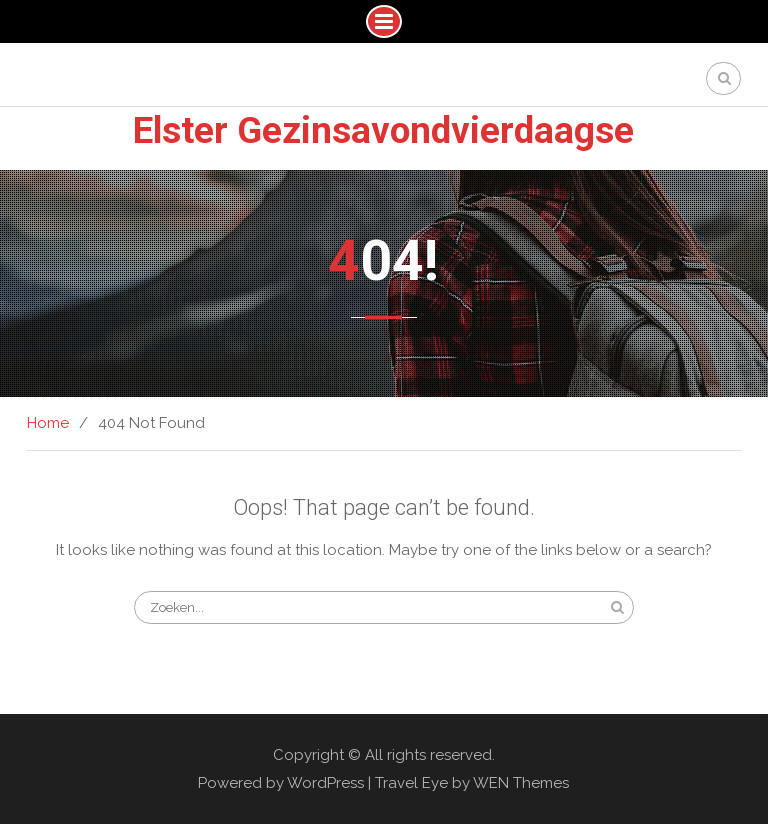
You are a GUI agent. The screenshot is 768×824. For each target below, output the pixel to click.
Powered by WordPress (281, 783)
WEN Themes (521, 783)
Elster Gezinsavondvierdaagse (383, 130)
